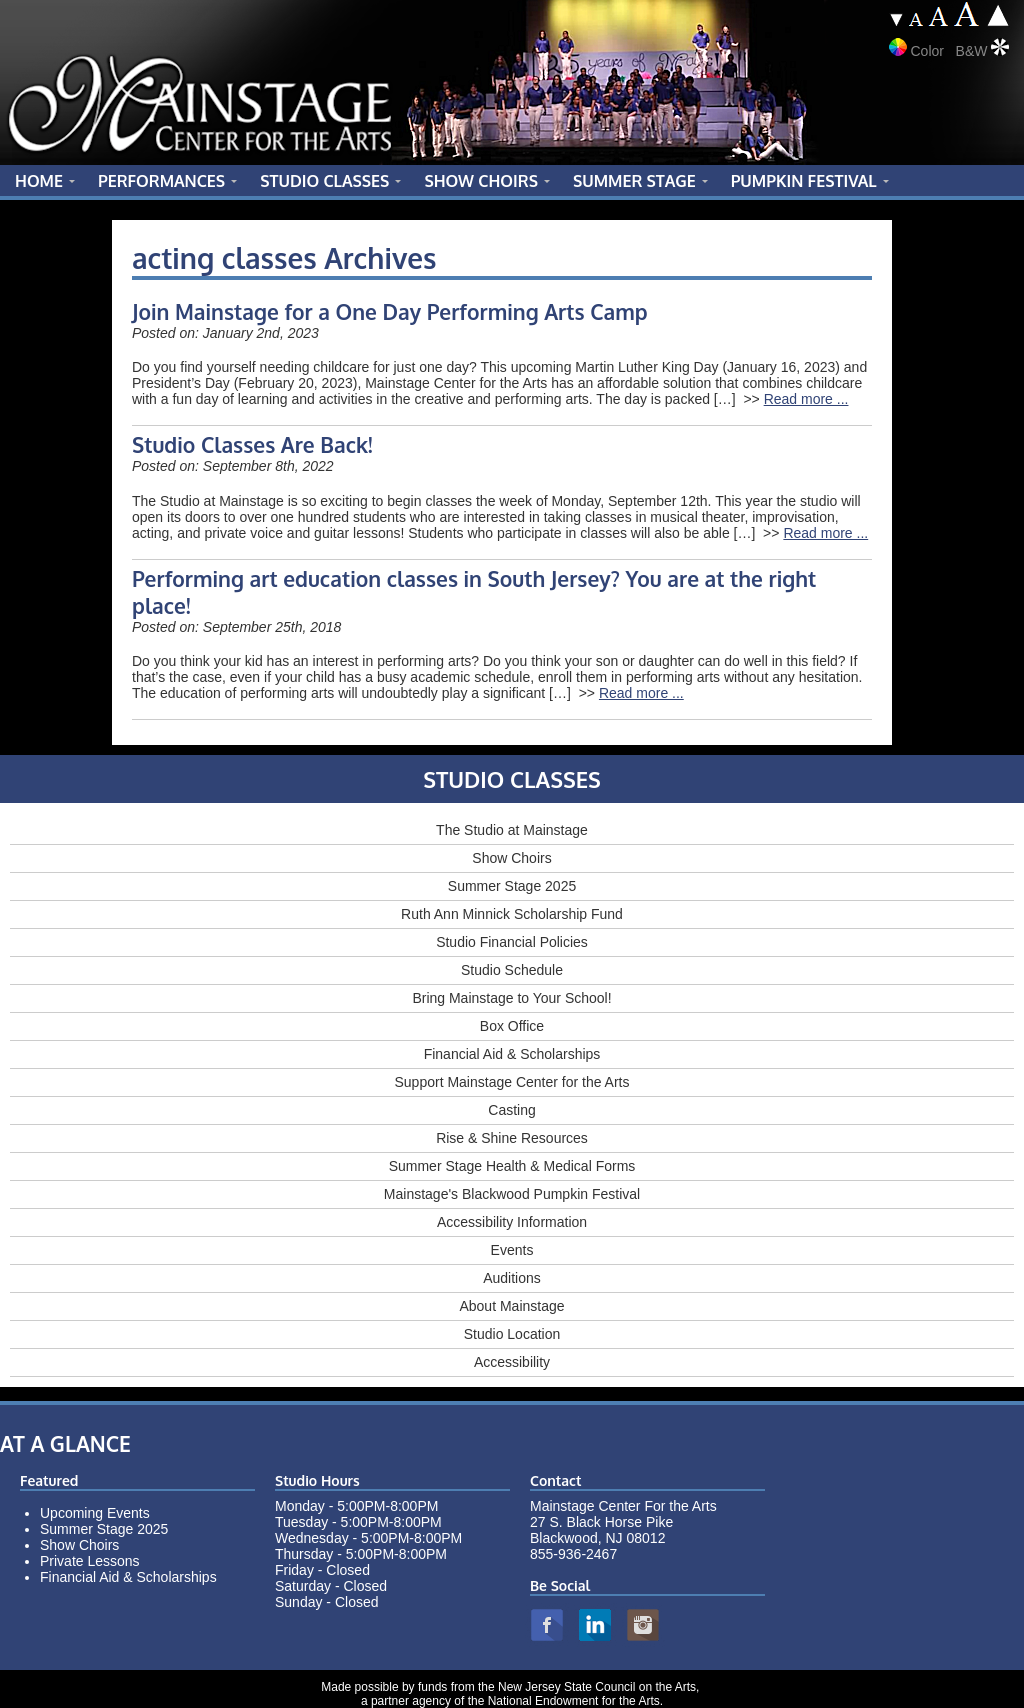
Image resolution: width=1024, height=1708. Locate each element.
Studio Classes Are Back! (252, 444)
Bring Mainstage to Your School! (511, 998)
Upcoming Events (95, 1513)
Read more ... (806, 399)
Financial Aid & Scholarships (512, 1054)
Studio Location (512, 1334)
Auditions (512, 1278)
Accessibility (512, 1362)
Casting (511, 1110)
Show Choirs (511, 858)
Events (512, 1250)
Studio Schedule (512, 970)
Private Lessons (90, 1561)
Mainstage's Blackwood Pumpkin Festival (512, 1194)
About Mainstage (511, 1306)
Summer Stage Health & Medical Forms (512, 1166)
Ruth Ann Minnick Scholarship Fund (512, 914)
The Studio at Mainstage (512, 830)
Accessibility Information (512, 1222)
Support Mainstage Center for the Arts (511, 1082)
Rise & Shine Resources (512, 1138)
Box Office (512, 1026)
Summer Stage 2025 (512, 886)
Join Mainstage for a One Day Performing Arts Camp (390, 311)
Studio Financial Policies (512, 942)
